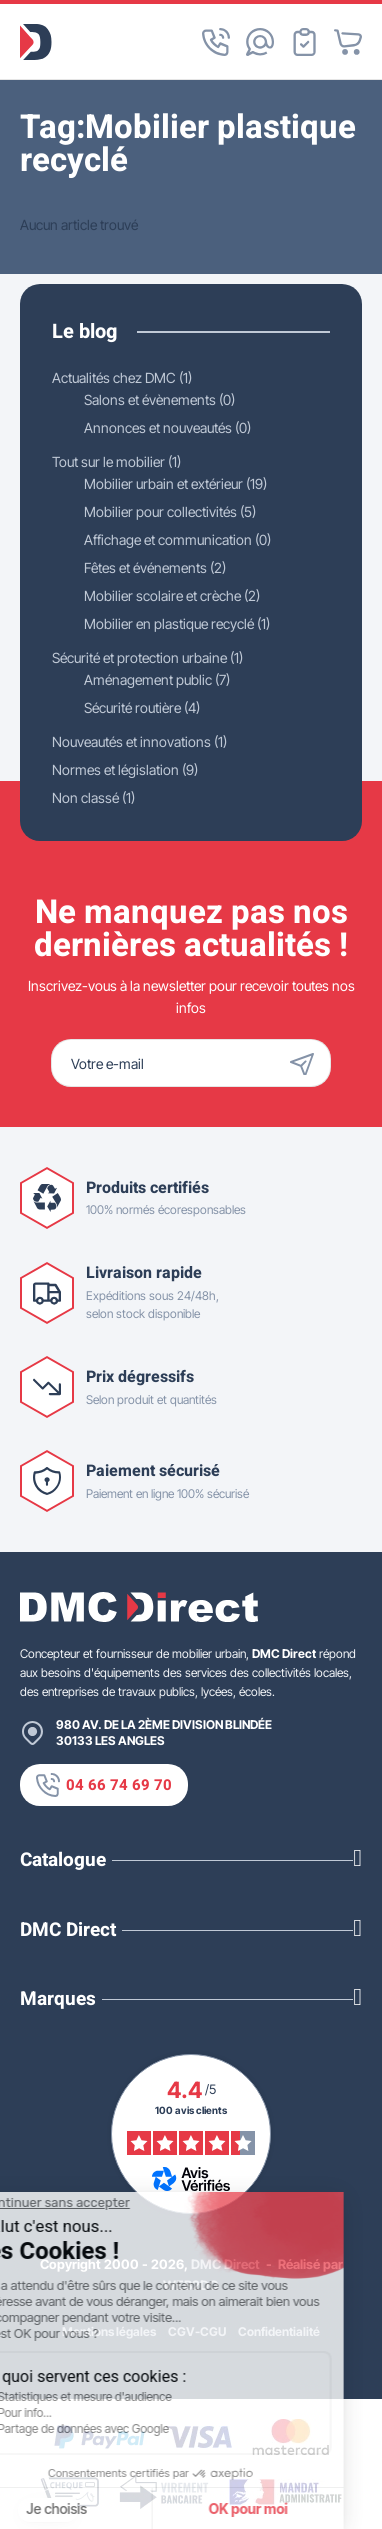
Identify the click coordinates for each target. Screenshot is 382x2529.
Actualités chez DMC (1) (122, 377)
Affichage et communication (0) (177, 539)
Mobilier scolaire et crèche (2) (172, 595)
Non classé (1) (93, 797)
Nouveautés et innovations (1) (139, 741)
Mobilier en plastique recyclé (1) (177, 623)
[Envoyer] (307, 1063)
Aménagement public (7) (157, 679)
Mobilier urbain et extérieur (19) (175, 483)
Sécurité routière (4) (142, 707)
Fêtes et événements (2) (155, 567)
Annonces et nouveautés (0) (167, 427)
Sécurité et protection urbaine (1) (147, 657)
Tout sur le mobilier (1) (116, 461)
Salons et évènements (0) (159, 399)
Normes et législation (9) (125, 769)
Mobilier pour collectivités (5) (170, 511)
